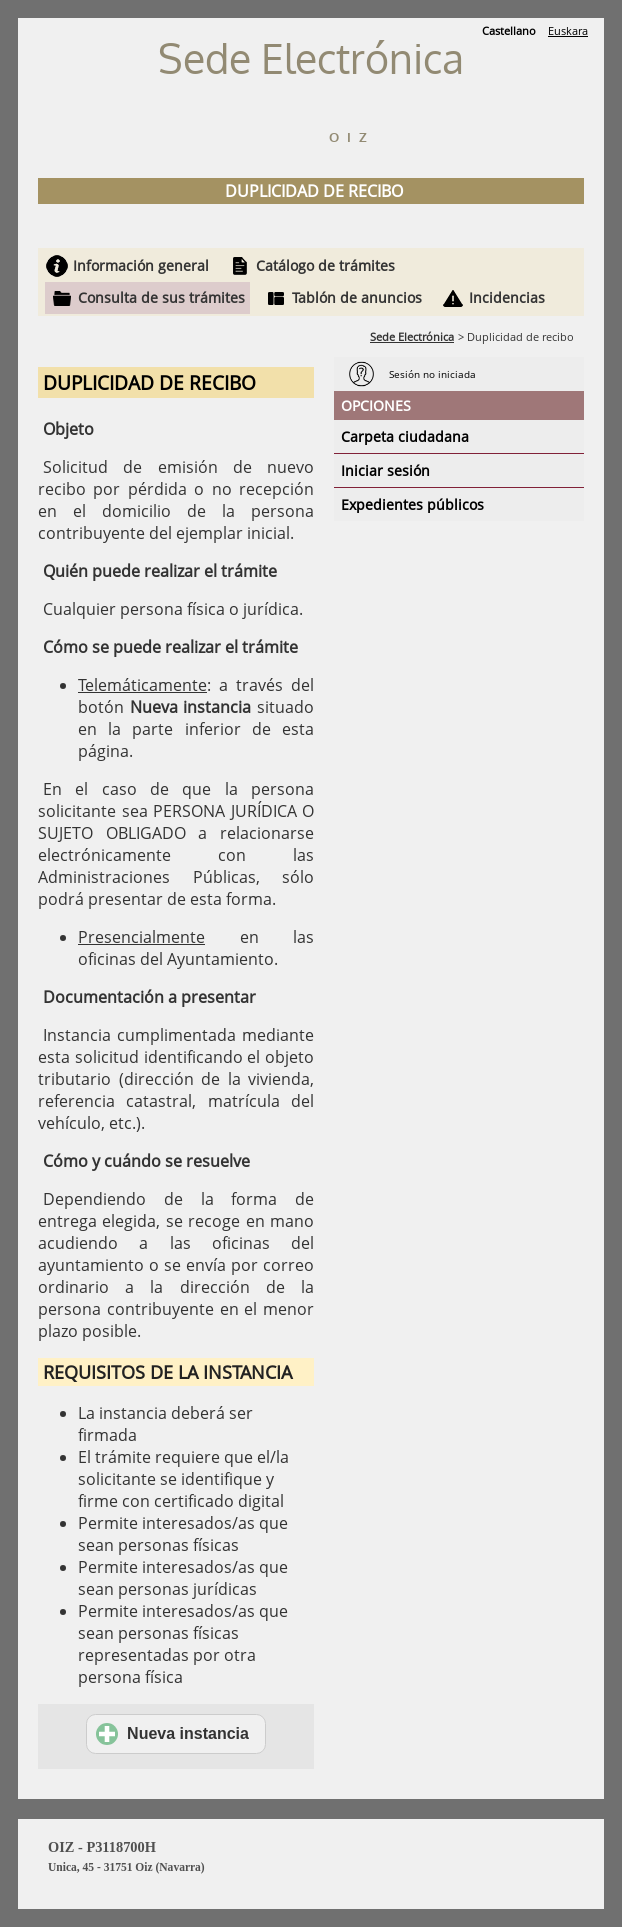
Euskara (568, 30)
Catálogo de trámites (325, 265)
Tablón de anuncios (357, 297)
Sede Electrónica (412, 336)
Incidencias (507, 297)
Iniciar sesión (385, 470)
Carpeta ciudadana (405, 436)
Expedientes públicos (412, 504)
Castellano (509, 30)
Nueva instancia (172, 1734)
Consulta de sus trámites (161, 297)
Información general (141, 265)
